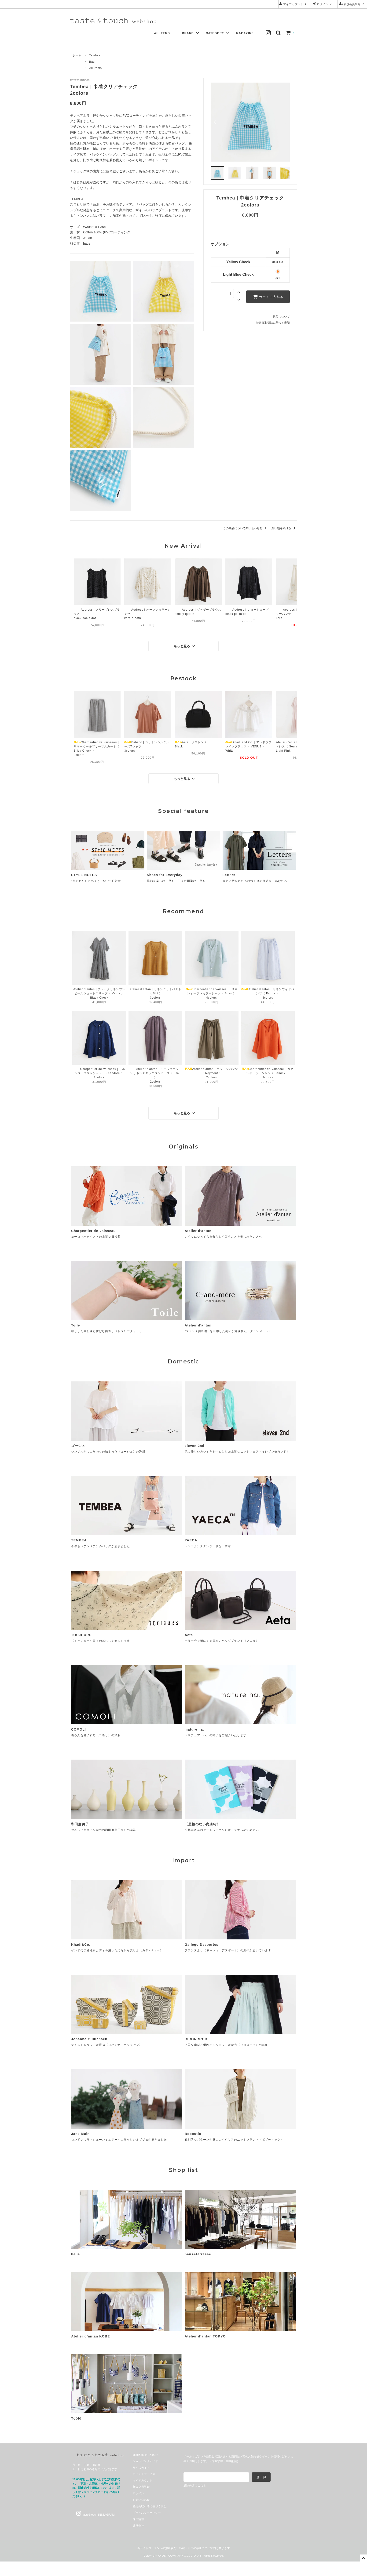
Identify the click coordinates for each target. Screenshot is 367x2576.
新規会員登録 (352, 4)
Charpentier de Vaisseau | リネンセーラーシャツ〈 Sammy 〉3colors (268, 1073)
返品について (281, 316)
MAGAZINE (247, 33)
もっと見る (185, 646)
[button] (284, 122)
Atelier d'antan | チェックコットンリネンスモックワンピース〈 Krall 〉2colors (155, 1075)
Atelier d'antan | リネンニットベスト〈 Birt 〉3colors (155, 993)
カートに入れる (268, 296)
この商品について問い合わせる (245, 528)
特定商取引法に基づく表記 (273, 322)
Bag (92, 61)
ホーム (76, 55)
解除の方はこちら (195, 2483)
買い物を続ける (284, 528)
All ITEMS (164, 33)
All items (95, 68)
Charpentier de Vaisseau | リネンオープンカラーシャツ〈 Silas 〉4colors (212, 993)
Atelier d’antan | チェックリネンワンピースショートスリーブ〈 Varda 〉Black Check (99, 993)
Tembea (95, 55)
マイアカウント (293, 4)
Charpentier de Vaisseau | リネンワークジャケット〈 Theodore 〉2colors (99, 1073)
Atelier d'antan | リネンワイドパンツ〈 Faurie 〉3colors (267, 993)
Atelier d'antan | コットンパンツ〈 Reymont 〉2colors (211, 1073)
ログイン (322, 4)
